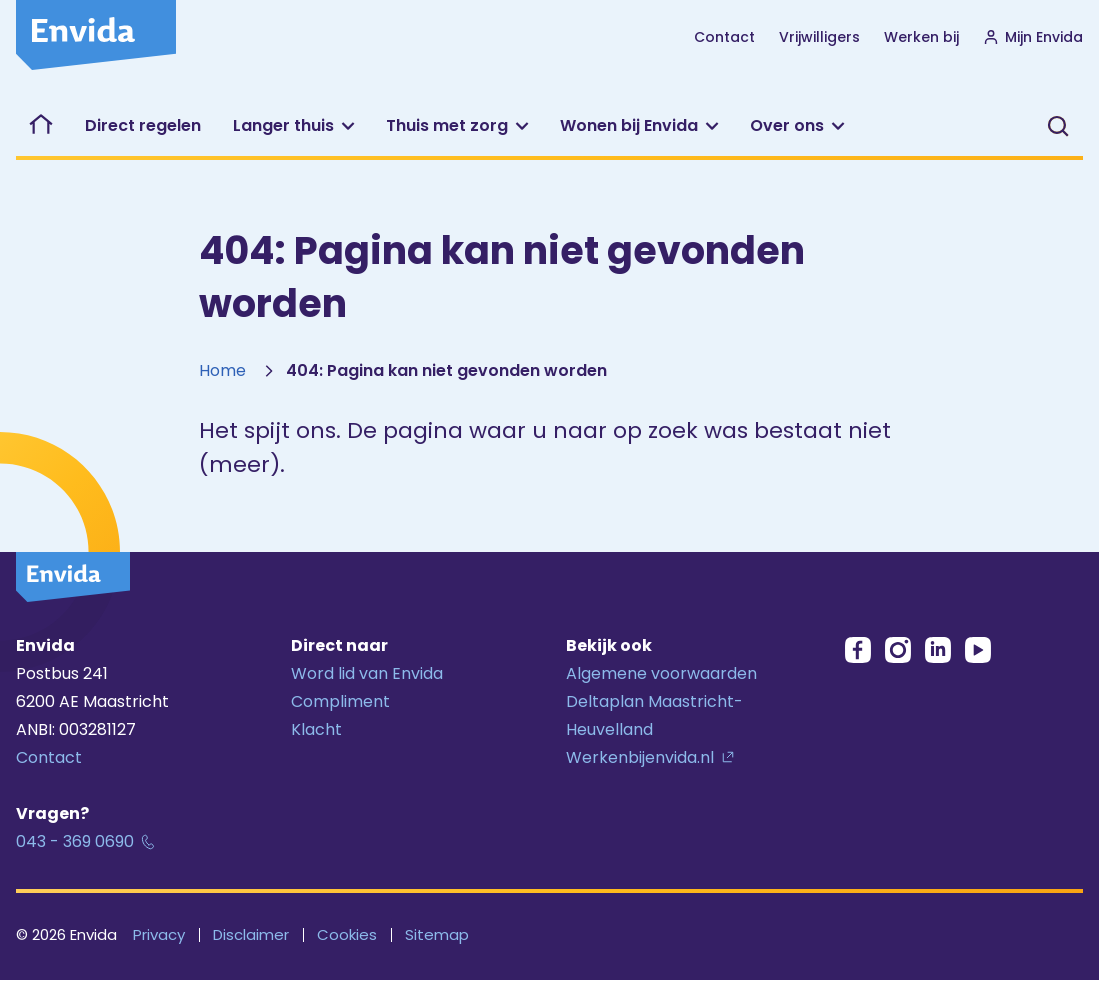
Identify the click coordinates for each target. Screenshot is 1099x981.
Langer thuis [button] (283, 125)
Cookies (347, 934)
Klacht (316, 729)
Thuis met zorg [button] (447, 125)
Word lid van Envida (367, 673)
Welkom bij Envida (42, 126)
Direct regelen (143, 125)
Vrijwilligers (819, 36)
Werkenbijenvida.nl (640, 757)
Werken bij (921, 36)
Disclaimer (251, 934)
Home (222, 370)
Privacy (159, 934)
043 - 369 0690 (75, 841)
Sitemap (437, 934)
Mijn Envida (1033, 37)
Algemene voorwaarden (661, 673)
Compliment (340, 701)
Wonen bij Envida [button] (629, 125)
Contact (724, 37)
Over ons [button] (787, 125)
